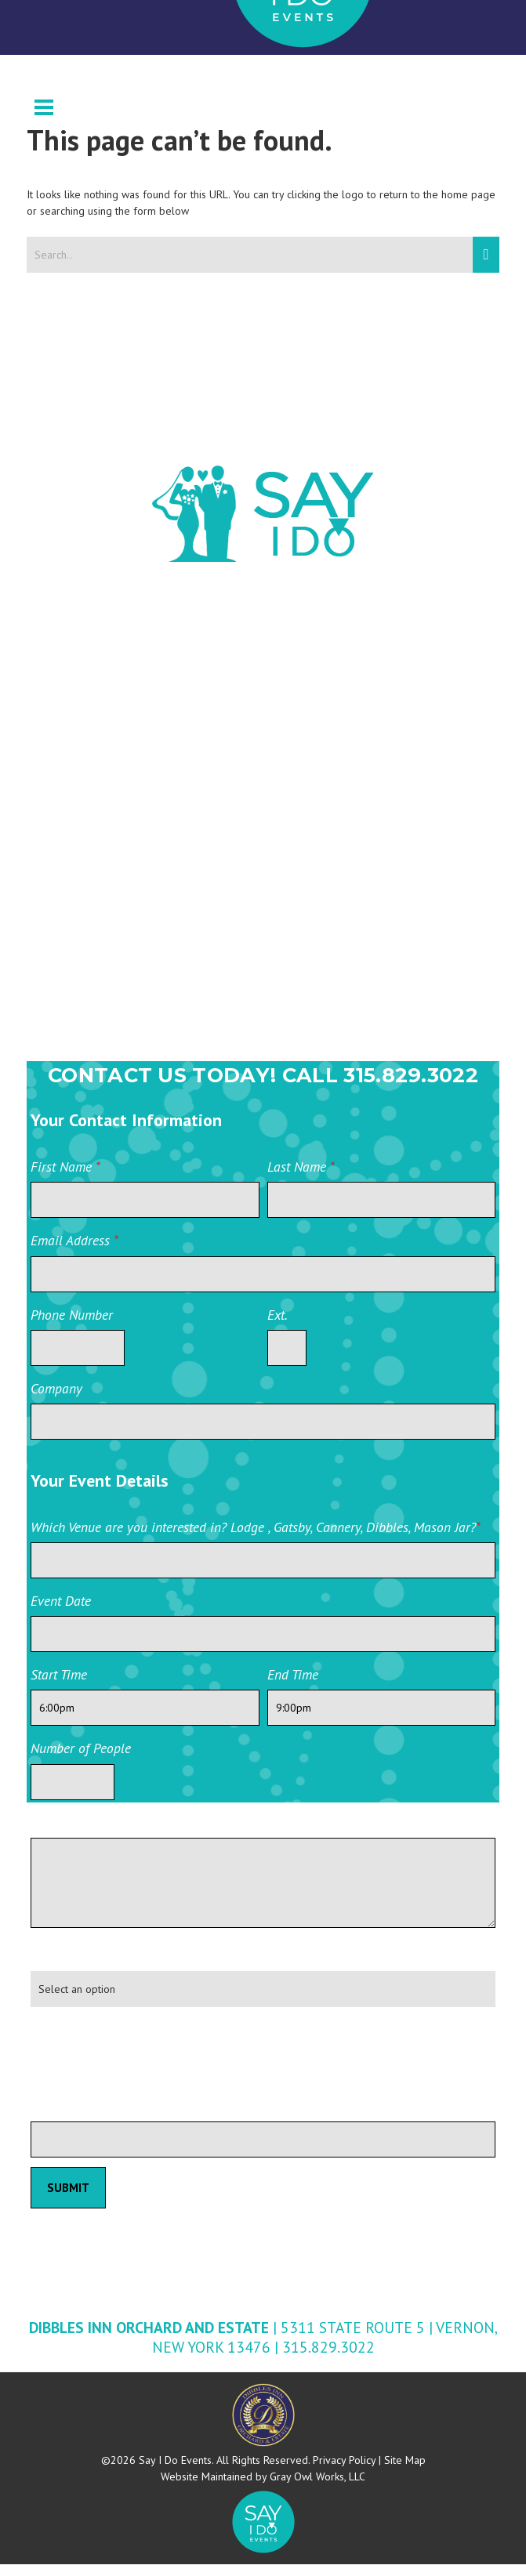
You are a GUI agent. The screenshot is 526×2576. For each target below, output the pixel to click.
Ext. (277, 1326)
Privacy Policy (344, 2472)
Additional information (95, 1834)
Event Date (61, 1612)
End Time (292, 1686)
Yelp (125, 1008)
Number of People (81, 1760)
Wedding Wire (159, 684)
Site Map (405, 2472)
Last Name (301, 1178)
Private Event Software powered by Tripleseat (408, 2180)
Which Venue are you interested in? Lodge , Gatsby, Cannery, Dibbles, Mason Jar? (256, 1539)
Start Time (59, 1686)
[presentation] (150, 2061)
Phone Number (72, 1326)
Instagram (143, 880)
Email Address (74, 1252)
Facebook (142, 751)
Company (56, 1400)
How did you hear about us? (110, 1967)
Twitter (135, 815)
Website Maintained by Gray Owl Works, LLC (263, 2488)
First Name (65, 1178)
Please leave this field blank (109, 2118)
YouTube (138, 944)
